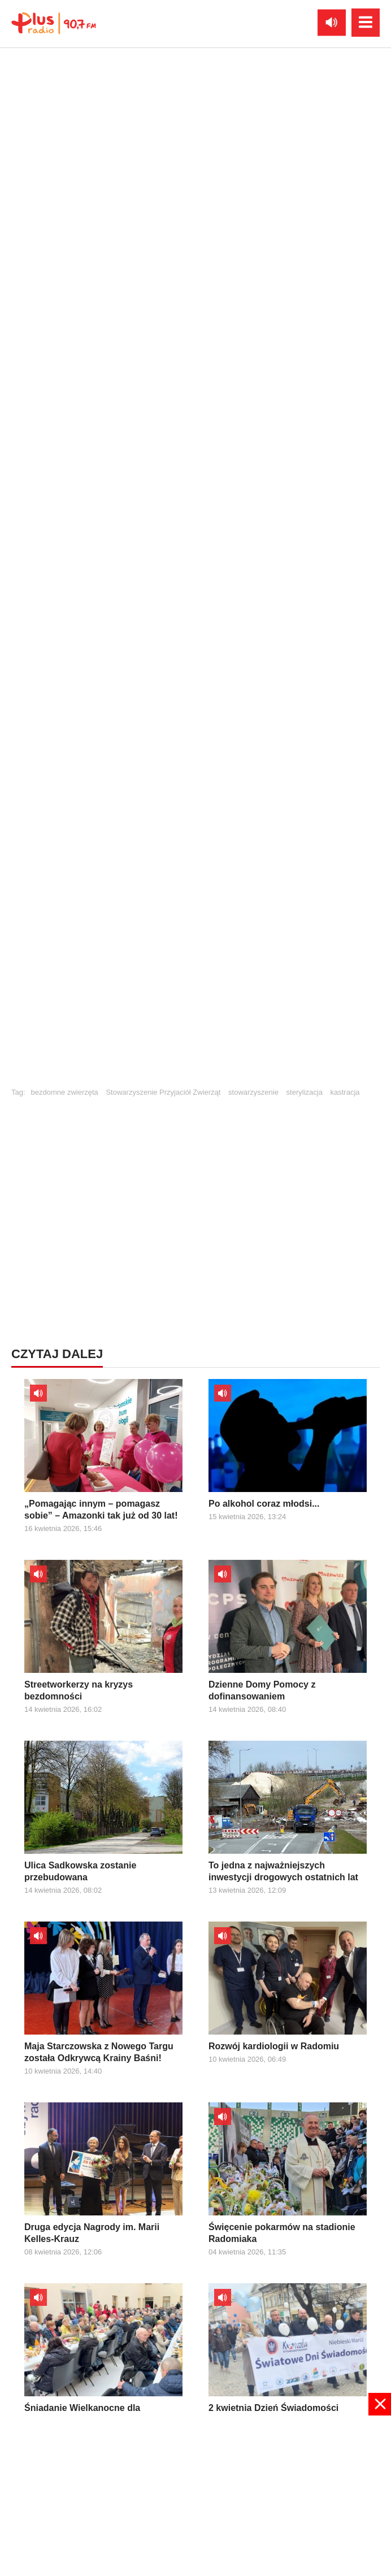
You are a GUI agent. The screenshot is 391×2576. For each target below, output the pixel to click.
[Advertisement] (195, 1189)
